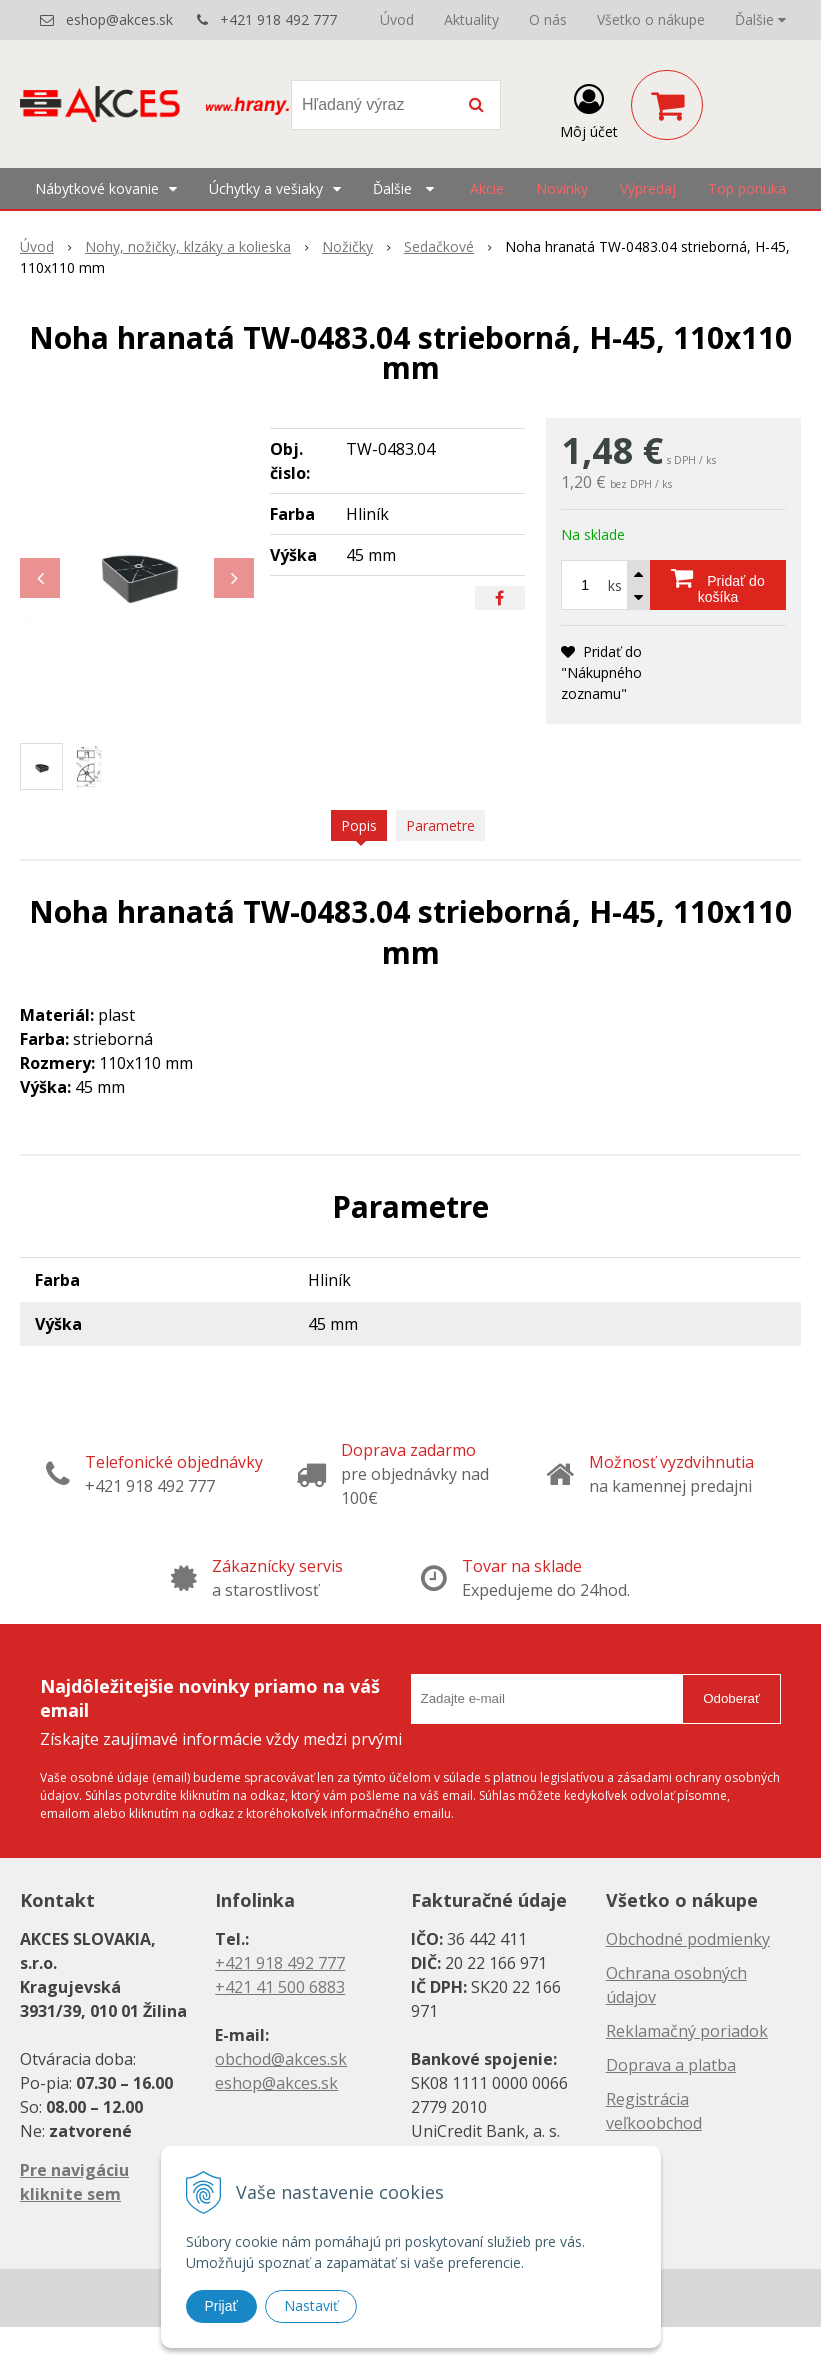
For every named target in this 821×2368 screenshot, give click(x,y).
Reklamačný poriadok (687, 2031)
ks (615, 585)
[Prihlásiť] (589, 109)
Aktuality (471, 19)
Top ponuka (747, 188)
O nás (548, 19)
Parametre (440, 825)
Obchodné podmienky (688, 1939)
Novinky (562, 188)
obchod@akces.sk (281, 2059)
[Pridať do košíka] (718, 585)
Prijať (221, 2306)
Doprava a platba (671, 2065)
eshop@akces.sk (119, 19)
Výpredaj (648, 188)
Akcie (487, 188)
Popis (359, 825)
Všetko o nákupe (651, 19)
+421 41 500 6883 (280, 1987)
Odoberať (731, 1698)
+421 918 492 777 (278, 19)
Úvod (397, 19)
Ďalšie (760, 19)
